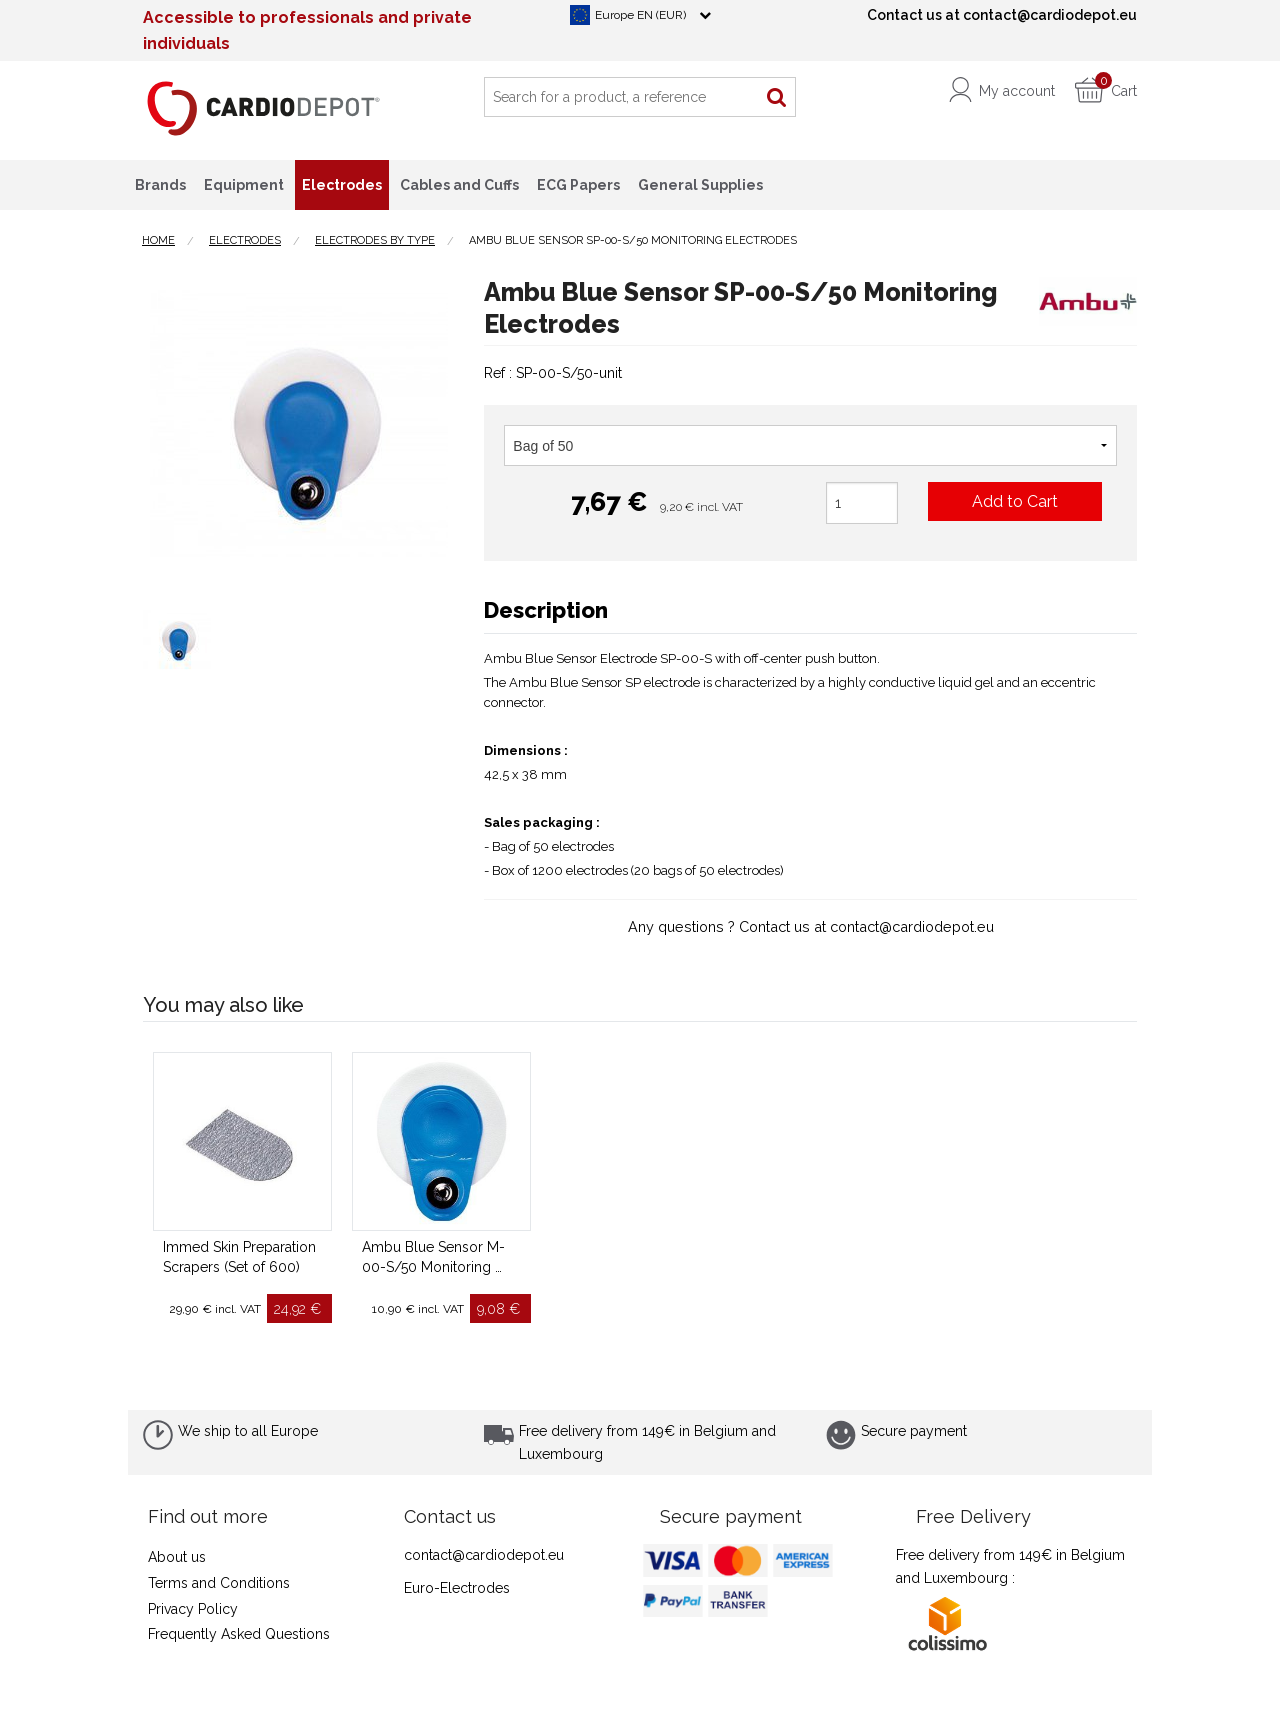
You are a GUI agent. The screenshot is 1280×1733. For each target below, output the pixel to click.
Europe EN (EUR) (640, 15)
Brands (160, 185)
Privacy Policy (193, 1609)
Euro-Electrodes (457, 1588)
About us (177, 1557)
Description (546, 610)
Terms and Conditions (219, 1583)
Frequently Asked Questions (239, 1634)
